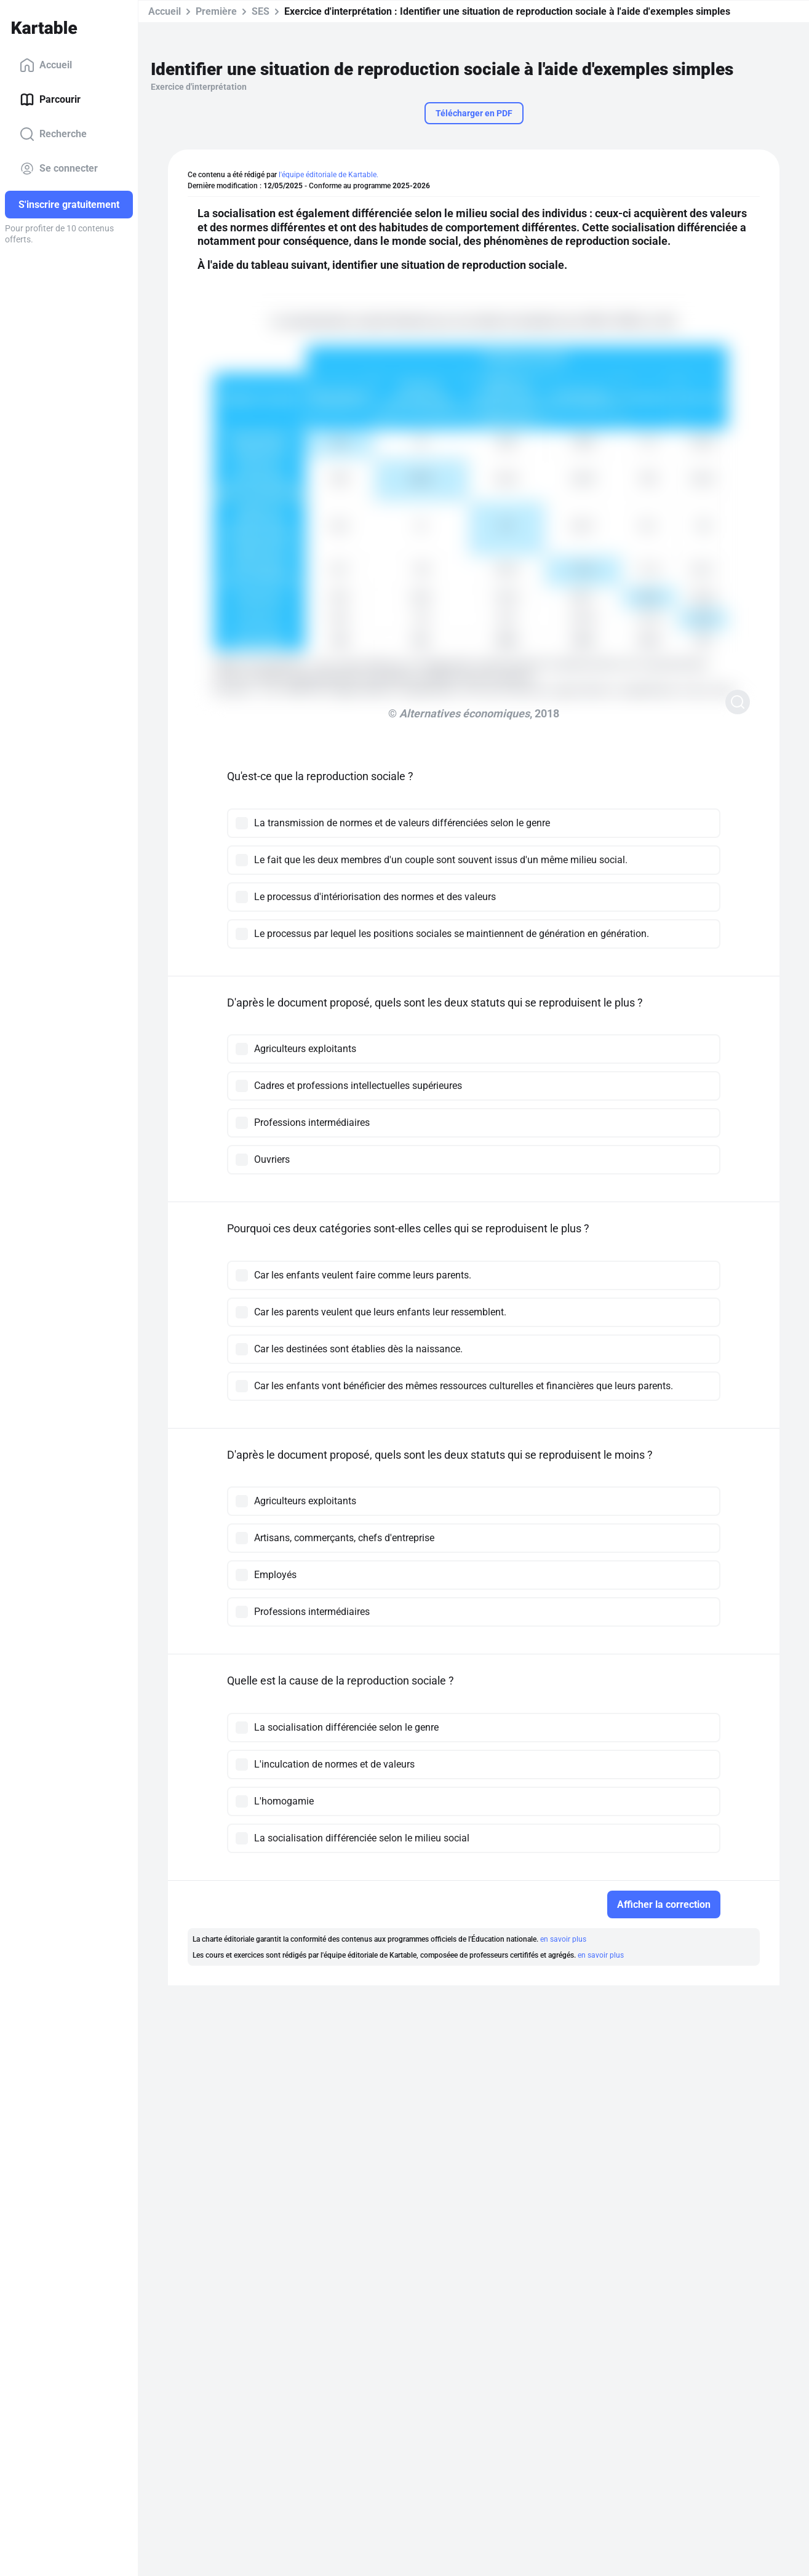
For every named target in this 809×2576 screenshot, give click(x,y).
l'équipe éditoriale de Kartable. (328, 174)
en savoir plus (563, 1939)
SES (260, 11)
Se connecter (59, 168)
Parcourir (50, 99)
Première (216, 11)
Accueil (46, 65)
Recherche (53, 134)
